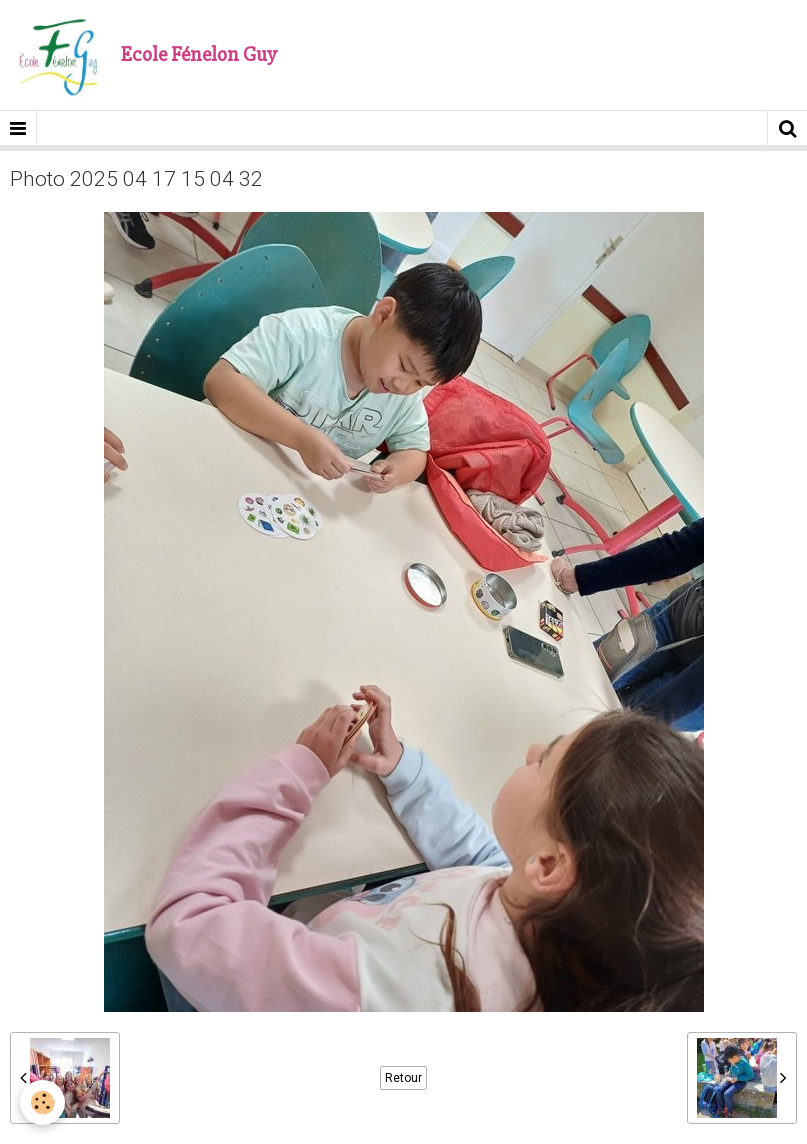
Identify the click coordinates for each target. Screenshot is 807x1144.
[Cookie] (42, 1102)
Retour (403, 1078)
